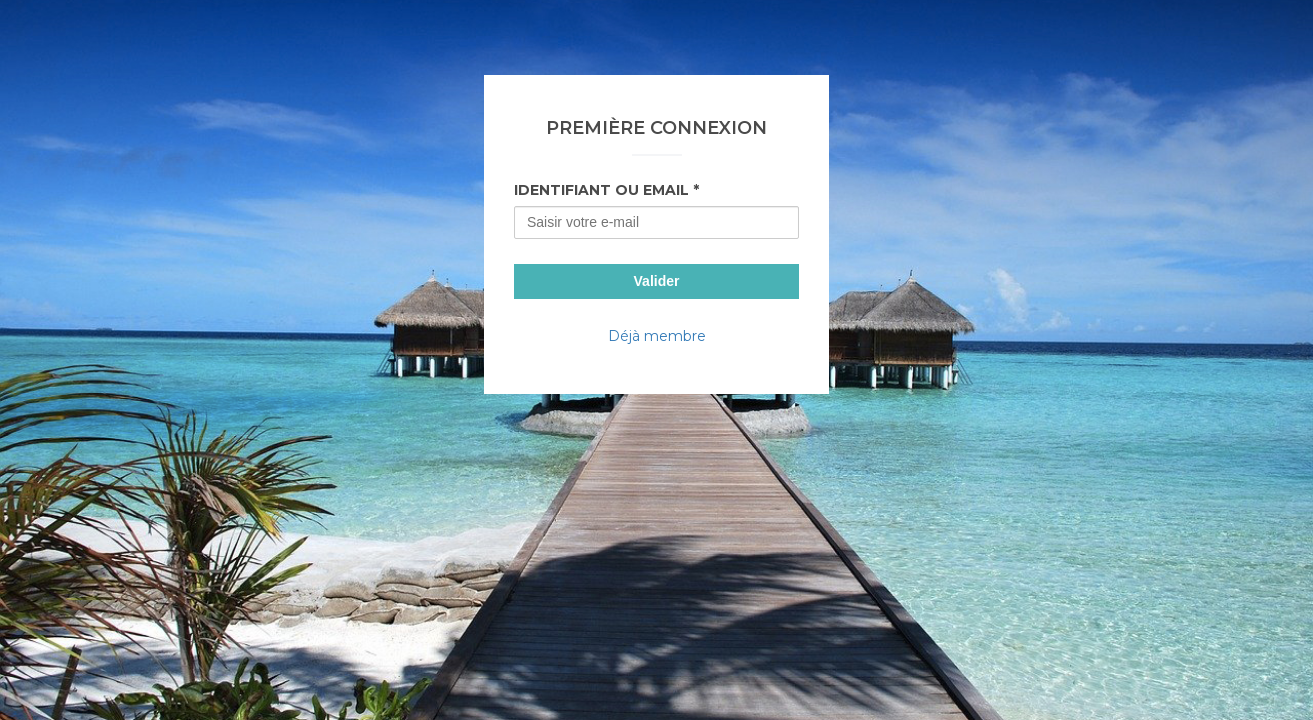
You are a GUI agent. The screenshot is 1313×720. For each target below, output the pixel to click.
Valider (657, 281)
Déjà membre (657, 336)
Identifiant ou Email (601, 190)
